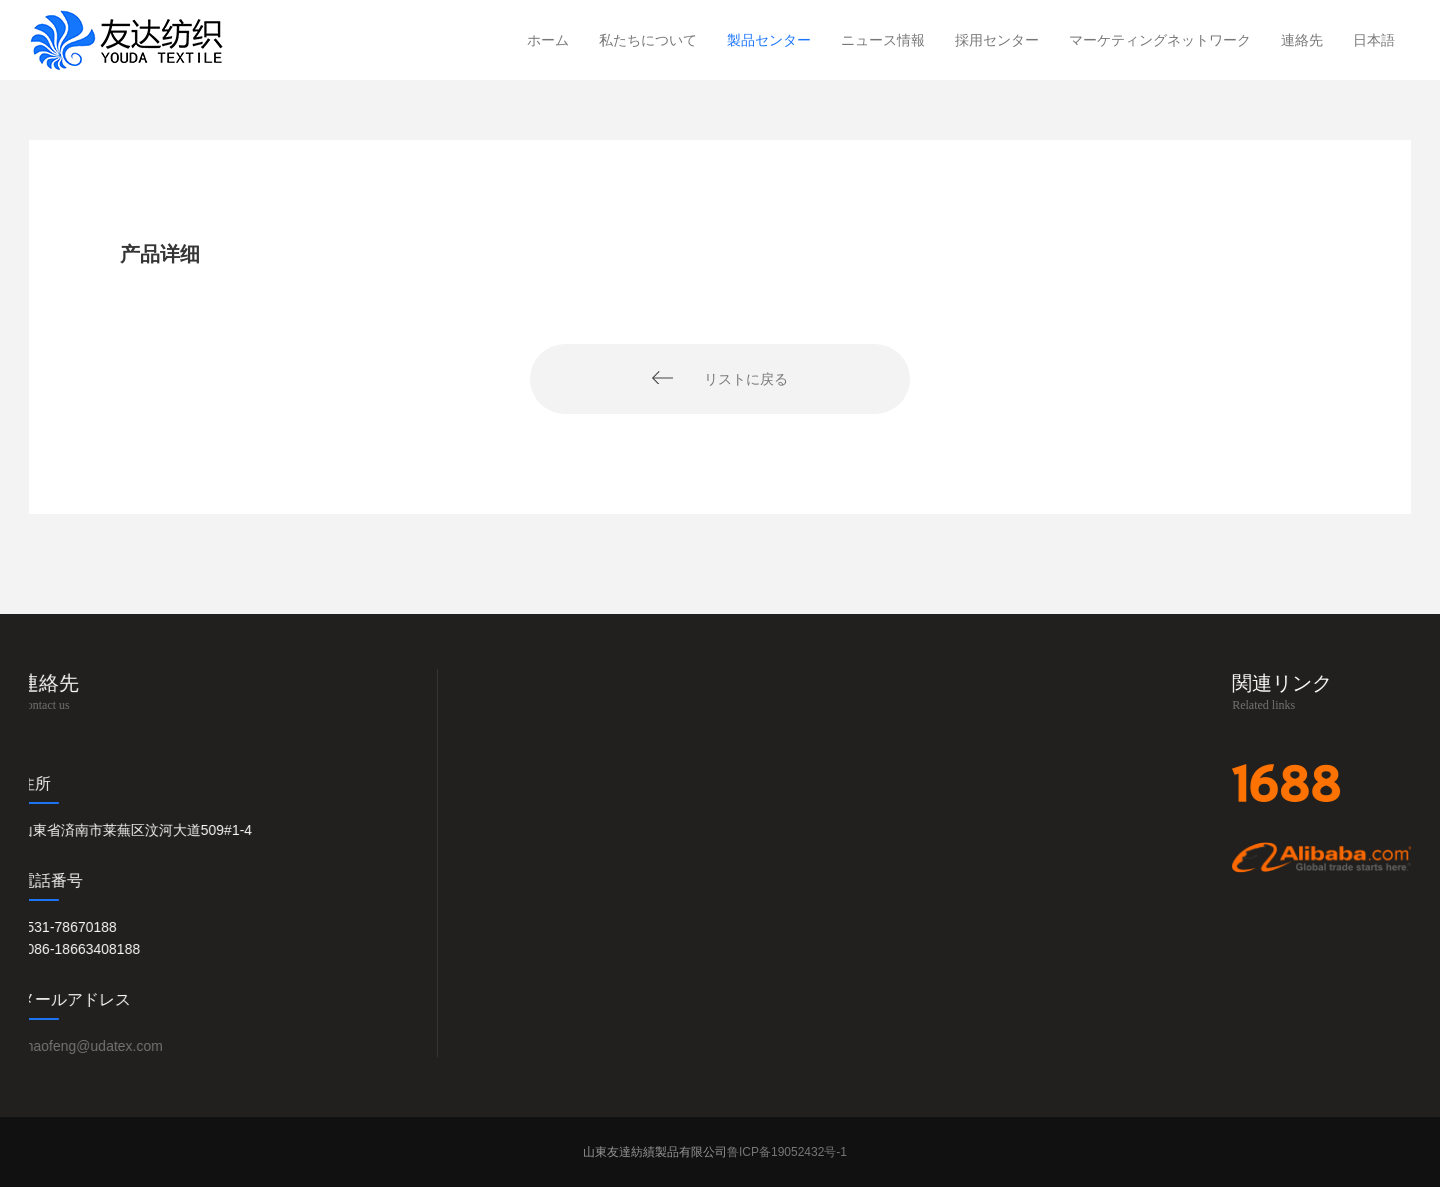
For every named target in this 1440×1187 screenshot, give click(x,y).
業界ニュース (1001, 1047)
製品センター (769, 40)
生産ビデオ (510, 1047)
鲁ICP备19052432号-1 (788, 1152)
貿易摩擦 (987, 1016)
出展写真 (503, 985)
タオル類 (745, 954)
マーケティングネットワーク (1160, 40)
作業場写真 (510, 1016)
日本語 (1374, 40)
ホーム (548, 40)
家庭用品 (745, 1047)
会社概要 (503, 954)
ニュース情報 (883, 40)
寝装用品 (745, 1016)
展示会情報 (994, 985)
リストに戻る (746, 379)
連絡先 (1302, 40)
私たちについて (648, 40)
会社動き (987, 954)
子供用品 (745, 985)
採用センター (997, 40)
